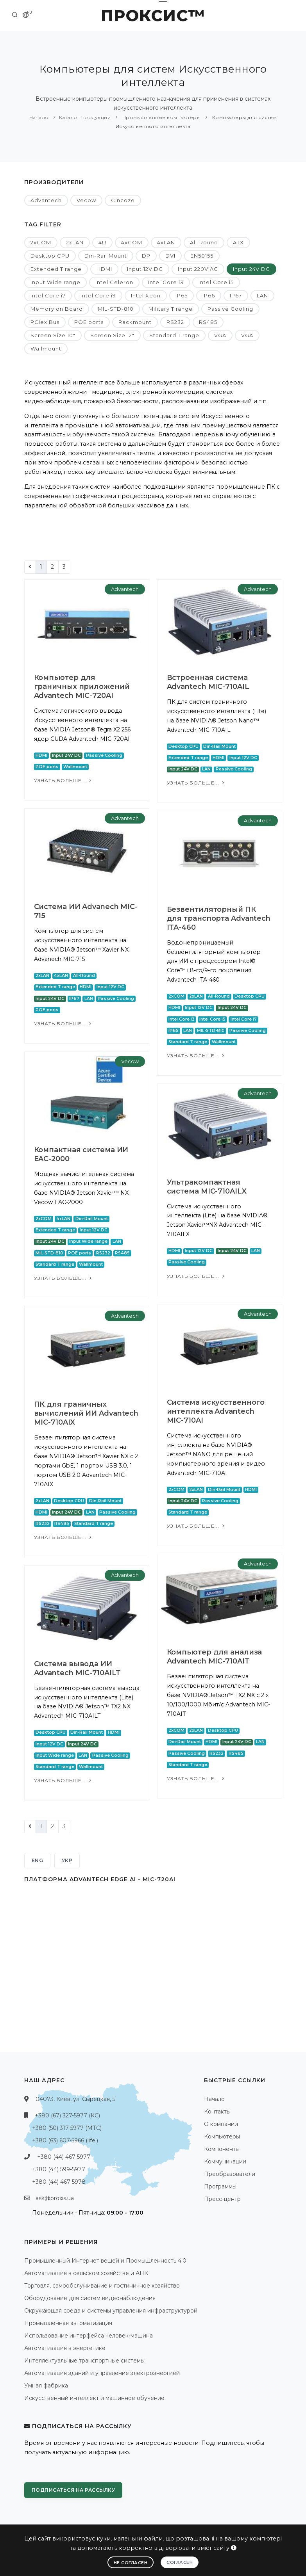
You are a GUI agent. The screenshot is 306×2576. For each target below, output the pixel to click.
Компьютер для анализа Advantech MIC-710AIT (214, 1656)
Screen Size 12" (112, 335)
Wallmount (45, 348)
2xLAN (75, 242)
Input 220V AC (198, 269)
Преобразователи (229, 2174)
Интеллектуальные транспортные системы (84, 2360)
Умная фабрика (46, 2385)
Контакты (217, 2111)
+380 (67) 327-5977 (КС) (67, 2115)
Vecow (86, 200)
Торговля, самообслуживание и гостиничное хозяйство (102, 2285)
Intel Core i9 (98, 295)
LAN (262, 295)
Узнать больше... (63, 780)
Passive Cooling (230, 309)
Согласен (179, 2562)
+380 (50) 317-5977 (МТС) (67, 2127)
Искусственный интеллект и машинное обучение (94, 2398)
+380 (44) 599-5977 (58, 2169)
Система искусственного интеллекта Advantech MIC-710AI (216, 1411)
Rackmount (135, 322)
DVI (170, 256)
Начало (39, 117)
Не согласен (131, 2562)
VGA (220, 335)
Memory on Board (56, 309)
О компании (221, 2124)
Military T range (171, 309)
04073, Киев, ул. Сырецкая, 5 (75, 2099)
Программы (220, 2186)
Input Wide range (55, 282)
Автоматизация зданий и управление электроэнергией (102, 2373)
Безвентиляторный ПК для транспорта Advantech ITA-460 (219, 918)
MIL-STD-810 (116, 309)
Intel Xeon (146, 295)
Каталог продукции (85, 117)
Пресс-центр (222, 2198)
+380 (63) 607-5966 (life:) (65, 2140)
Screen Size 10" (52, 335)
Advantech (46, 200)
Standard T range (174, 335)
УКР (67, 1860)
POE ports (89, 322)
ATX (238, 242)
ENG (37, 1860)
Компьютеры (222, 2136)
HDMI (104, 269)
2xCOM (40, 242)
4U (102, 242)
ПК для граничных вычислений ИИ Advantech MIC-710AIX (86, 1413)
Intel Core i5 (216, 282)
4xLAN (166, 242)
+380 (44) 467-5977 (63, 2156)
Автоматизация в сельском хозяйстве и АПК (86, 2273)
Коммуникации (225, 2161)
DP (146, 256)
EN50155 (201, 256)
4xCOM (131, 242)
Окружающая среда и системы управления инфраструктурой (110, 2310)
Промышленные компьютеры (160, 117)
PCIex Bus (44, 322)
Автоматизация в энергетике (65, 2348)
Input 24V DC (251, 269)
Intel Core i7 (48, 295)
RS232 (175, 322)
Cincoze (123, 200)
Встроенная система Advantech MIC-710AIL (208, 682)
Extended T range (56, 269)
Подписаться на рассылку (73, 2490)
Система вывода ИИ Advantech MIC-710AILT (77, 1668)
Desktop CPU (50, 256)
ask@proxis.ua (55, 2198)
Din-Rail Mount (105, 256)
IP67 (236, 295)
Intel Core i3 (166, 282)
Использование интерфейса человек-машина (88, 2335)
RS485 (208, 322)
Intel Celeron (114, 282)
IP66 (208, 295)
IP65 (181, 295)
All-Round (204, 242)
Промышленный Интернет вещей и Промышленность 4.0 (105, 2260)
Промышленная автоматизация (68, 2323)
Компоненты (222, 2149)
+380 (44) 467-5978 (59, 2181)
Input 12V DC (145, 269)
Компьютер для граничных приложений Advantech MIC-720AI (82, 686)
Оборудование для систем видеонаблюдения (90, 2298)
